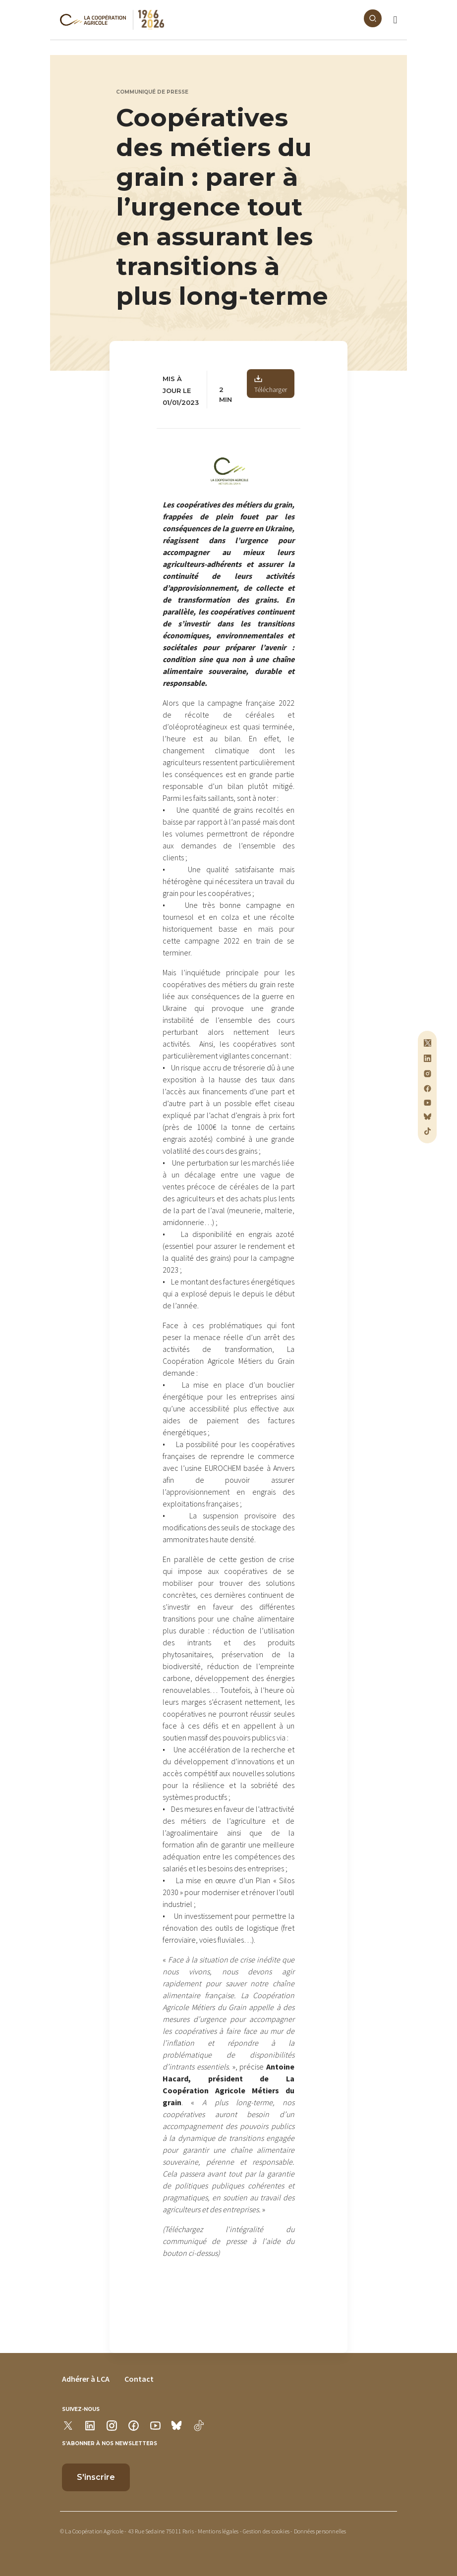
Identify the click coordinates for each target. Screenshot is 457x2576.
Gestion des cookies (266, 2531)
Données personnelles (320, 2531)
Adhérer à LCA (86, 2379)
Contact (139, 2379)
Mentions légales (218, 2531)
